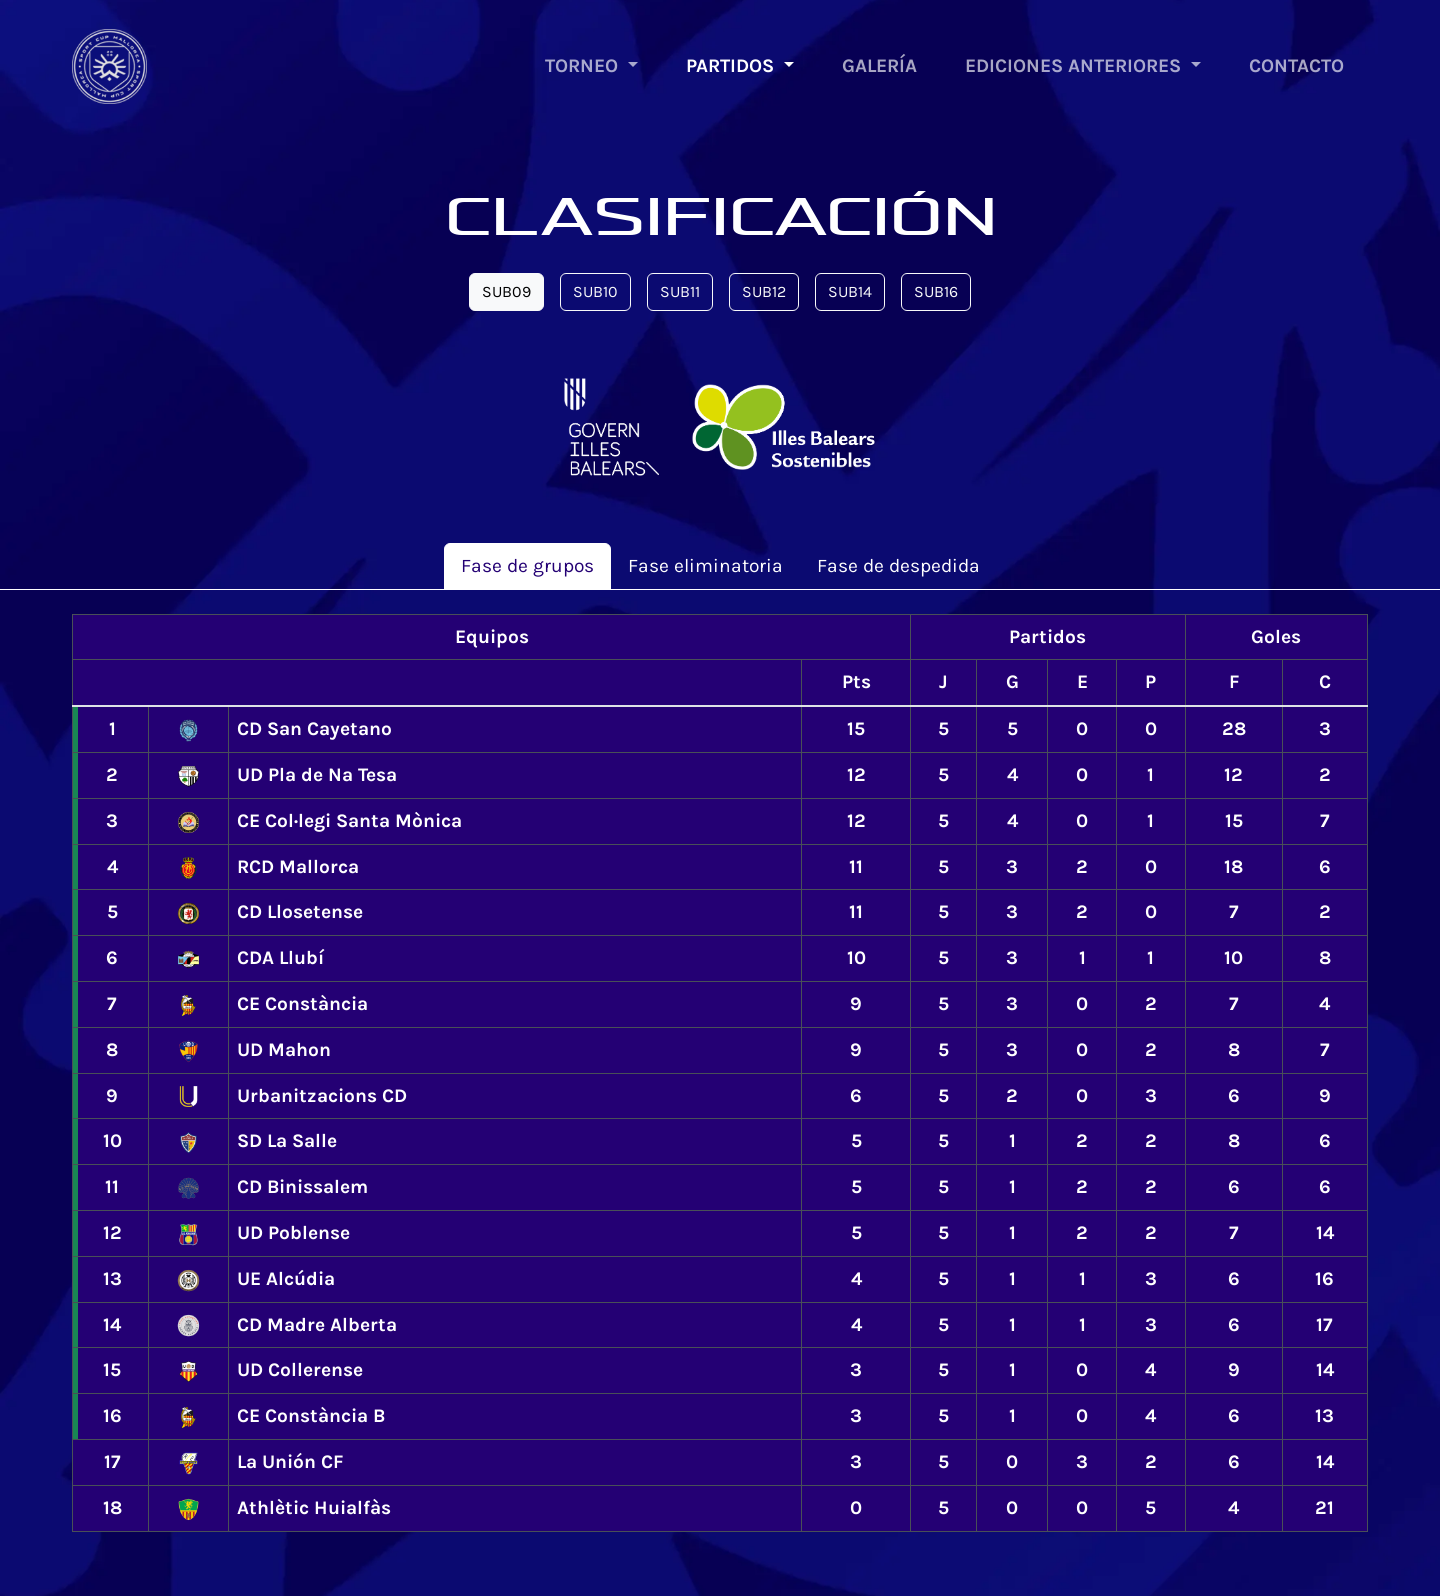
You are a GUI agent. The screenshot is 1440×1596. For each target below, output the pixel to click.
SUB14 (850, 291)
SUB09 (506, 291)
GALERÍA (879, 65)
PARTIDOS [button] (732, 65)
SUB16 (936, 291)
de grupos (527, 565)
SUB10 (595, 291)
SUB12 (764, 291)
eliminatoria (705, 565)
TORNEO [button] (584, 65)
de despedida (898, 565)
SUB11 (680, 291)
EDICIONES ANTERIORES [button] (1075, 65)
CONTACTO (1296, 65)
